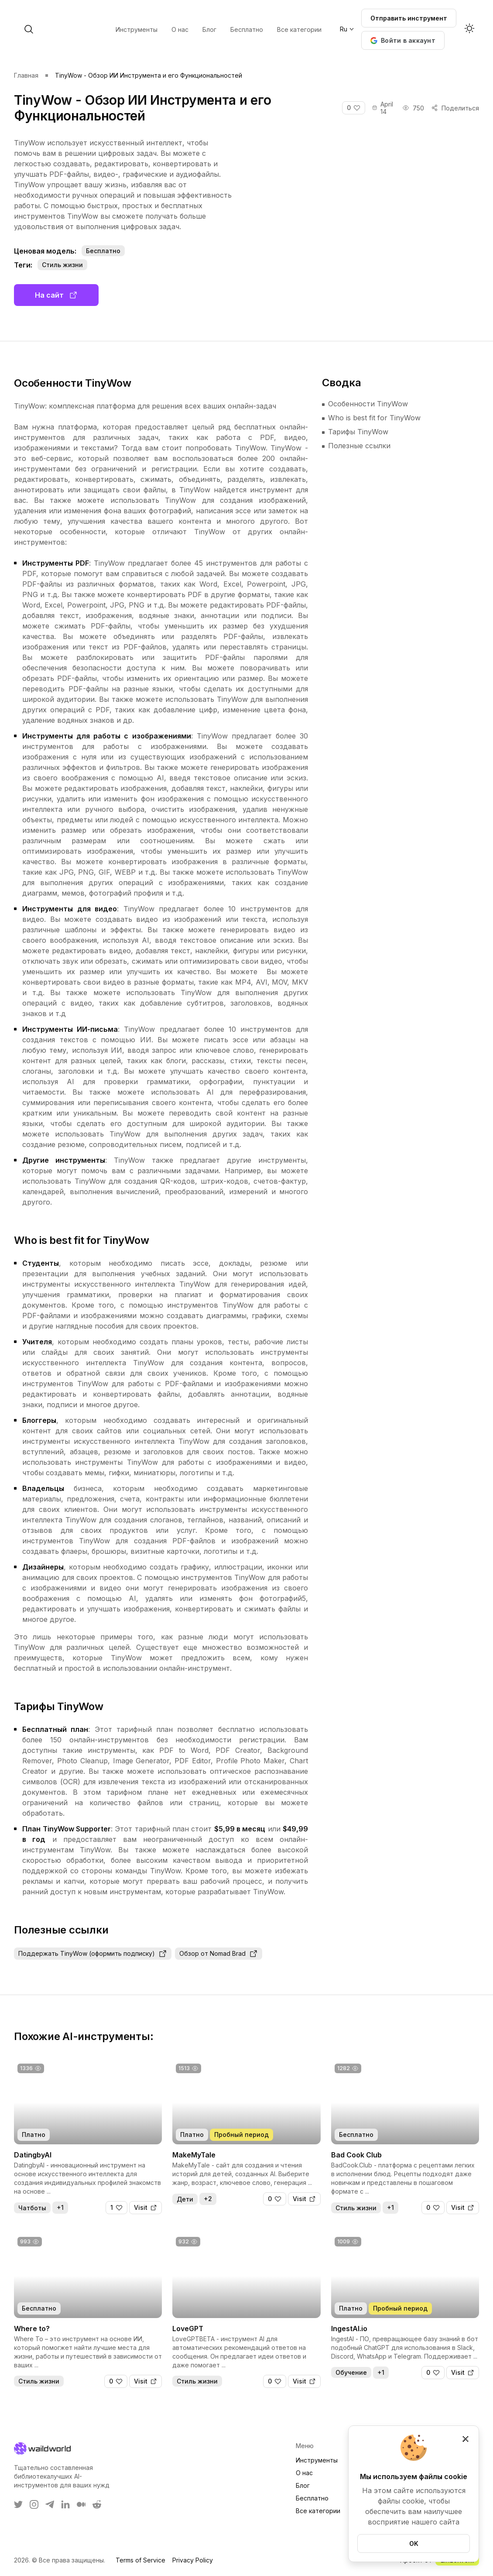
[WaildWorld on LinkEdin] (65, 2504)
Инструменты (317, 2460)
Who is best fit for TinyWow (374, 417)
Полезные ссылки (359, 445)
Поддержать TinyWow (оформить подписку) (92, 1953)
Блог (303, 2485)
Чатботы (32, 2208)
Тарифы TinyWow (358, 431)
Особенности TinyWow (368, 403)
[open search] (99, 29)
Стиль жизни (62, 264)
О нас (304, 2472)
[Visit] (145, 2207)
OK (413, 2543)
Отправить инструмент (408, 18)
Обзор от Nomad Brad (218, 1953)
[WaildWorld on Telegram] (49, 2504)
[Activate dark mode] (469, 29)
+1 (60, 2207)
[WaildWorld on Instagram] (34, 2504)
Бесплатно (312, 2498)
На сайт (56, 295)
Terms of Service (140, 2560)
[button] (403, 40)
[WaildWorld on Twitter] (18, 2504)
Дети (185, 2199)
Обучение (351, 2372)
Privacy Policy (192, 2560)
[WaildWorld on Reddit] (96, 2504)
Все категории (318, 2510)
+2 (208, 2198)
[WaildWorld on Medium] (81, 2504)
